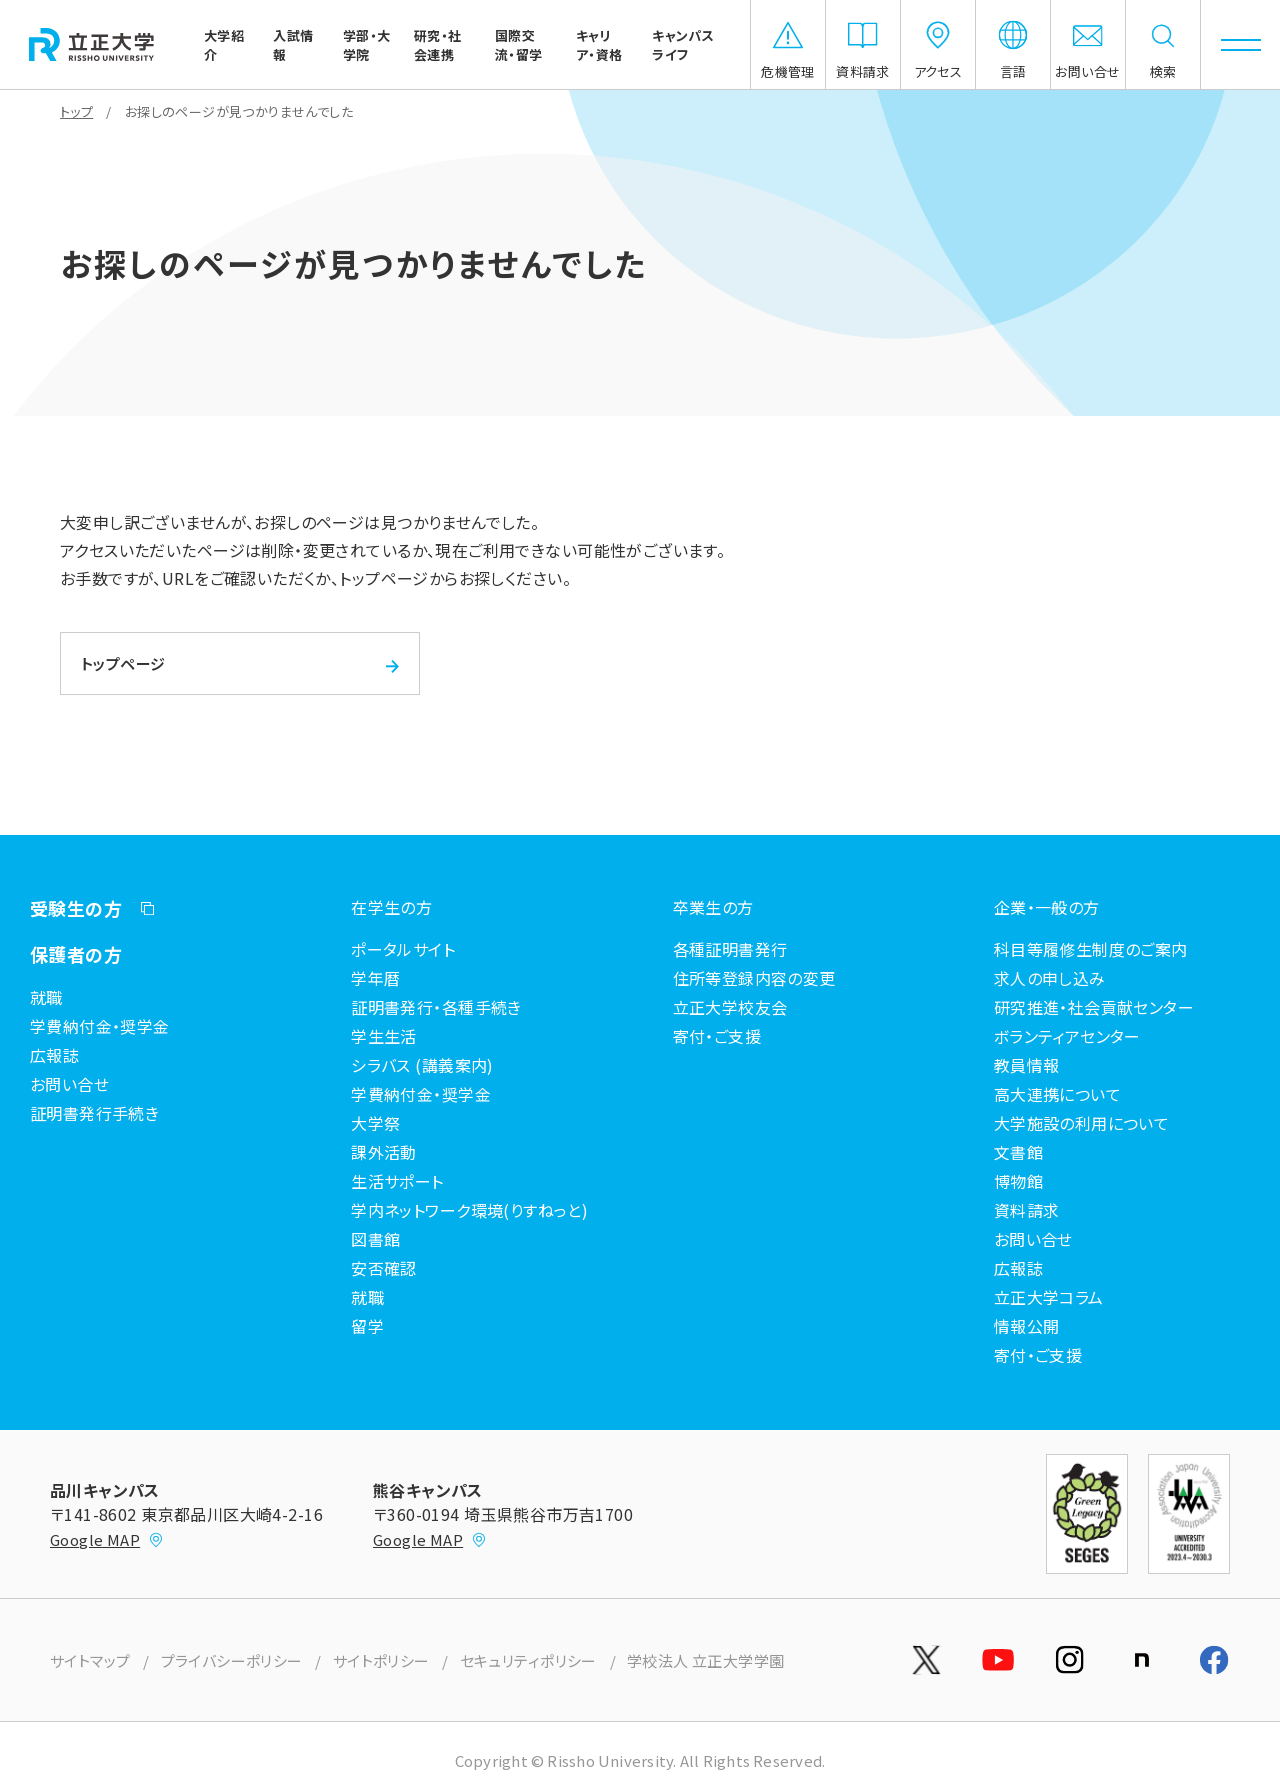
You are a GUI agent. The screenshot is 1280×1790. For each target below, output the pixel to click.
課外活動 (384, 1152)
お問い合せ (69, 1084)
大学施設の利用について (1082, 1123)
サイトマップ (90, 1660)
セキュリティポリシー (528, 1660)
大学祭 (375, 1123)
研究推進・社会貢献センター (1094, 1007)
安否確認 (384, 1268)
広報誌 (54, 1055)
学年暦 (375, 978)
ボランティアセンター (1067, 1036)
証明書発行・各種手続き (436, 1007)
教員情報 (1027, 1065)
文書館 (1018, 1152)
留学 (367, 1326)
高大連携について (1057, 1094)
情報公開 (1027, 1326)
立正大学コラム (1049, 1297)
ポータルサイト (403, 949)
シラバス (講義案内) (422, 1065)
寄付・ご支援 (717, 1036)
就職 (46, 997)
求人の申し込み (1050, 978)
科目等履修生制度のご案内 (1091, 949)
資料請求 (1027, 1210)
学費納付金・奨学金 (100, 1026)
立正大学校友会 (730, 1007)
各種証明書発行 (730, 949)
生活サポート (397, 1181)
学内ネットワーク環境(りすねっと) (469, 1210)
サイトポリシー (381, 1660)
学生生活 (384, 1036)
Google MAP (107, 1539)
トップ (76, 111)
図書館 (375, 1239)
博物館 (1018, 1181)
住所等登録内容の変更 (754, 978)
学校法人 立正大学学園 (706, 1660)
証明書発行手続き (94, 1113)
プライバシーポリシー (232, 1660)
